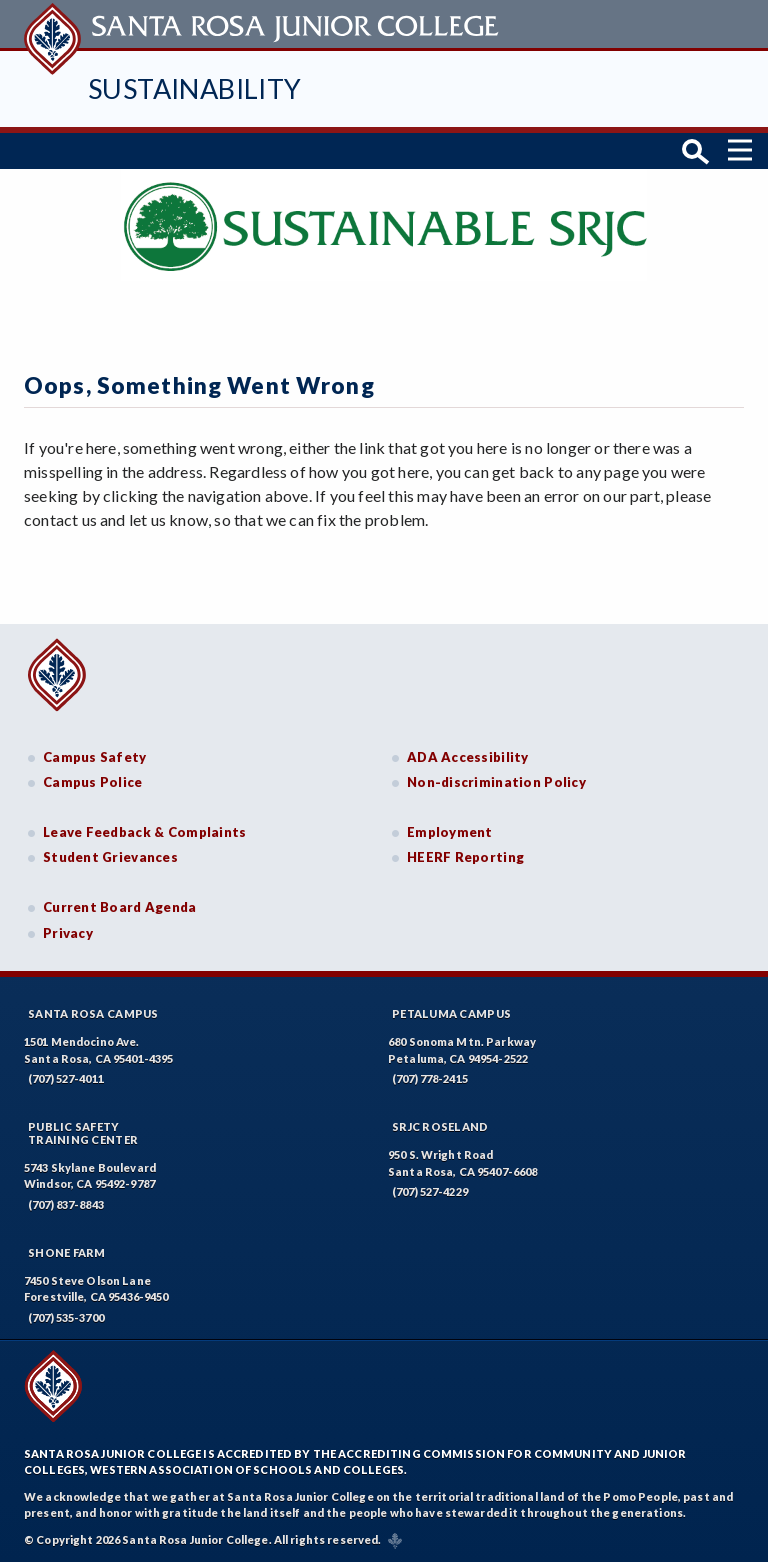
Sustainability (195, 88)
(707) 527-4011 (66, 1078)
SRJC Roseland (440, 1126)
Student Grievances (110, 857)
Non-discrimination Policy (496, 782)
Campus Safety (95, 757)
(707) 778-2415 (430, 1078)
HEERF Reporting (465, 857)
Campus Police (93, 782)
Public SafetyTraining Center (83, 1133)
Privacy (68, 933)
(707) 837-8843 (66, 1204)
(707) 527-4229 (430, 1191)
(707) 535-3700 (66, 1317)
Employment (450, 832)
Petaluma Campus (451, 1013)
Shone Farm (67, 1252)
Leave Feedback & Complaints (144, 832)
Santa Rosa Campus (93, 1013)
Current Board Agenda (120, 907)
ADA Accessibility (468, 757)
